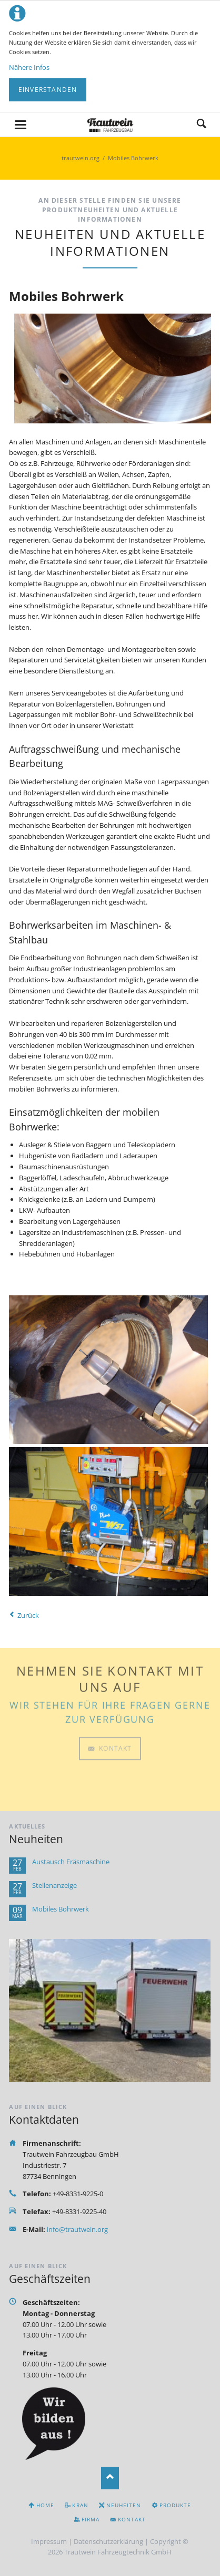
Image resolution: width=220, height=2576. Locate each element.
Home (45, 2505)
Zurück (28, 1615)
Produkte (175, 2505)
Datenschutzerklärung (108, 2541)
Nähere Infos (29, 67)
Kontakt (114, 1700)
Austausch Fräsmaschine (70, 1861)
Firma (90, 2519)
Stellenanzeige (54, 1885)
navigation (20, 125)
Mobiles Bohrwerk (60, 1909)
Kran (80, 2505)
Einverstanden (47, 89)
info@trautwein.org (77, 2229)
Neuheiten (123, 2505)
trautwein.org (80, 158)
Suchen (201, 124)
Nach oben (110, 2478)
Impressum (49, 2541)
